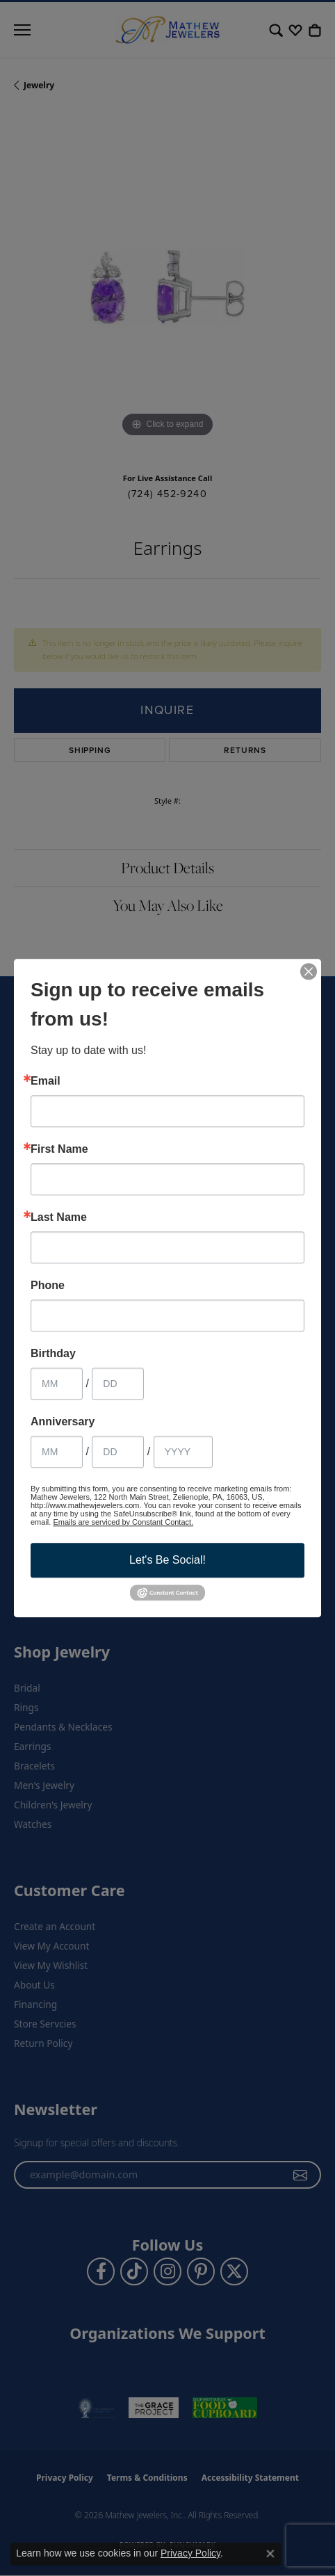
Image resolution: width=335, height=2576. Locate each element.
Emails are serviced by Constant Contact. (123, 1522)
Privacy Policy (190, 2553)
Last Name (59, 1217)
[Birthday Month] (57, 1384)
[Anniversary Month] (57, 1452)
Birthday (53, 1353)
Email (45, 1081)
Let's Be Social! (167, 1560)
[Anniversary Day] (118, 1452)
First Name (59, 1149)
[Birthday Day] (118, 1384)
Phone (48, 1285)
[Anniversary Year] (183, 1452)
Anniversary (63, 1421)
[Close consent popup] (270, 2554)
